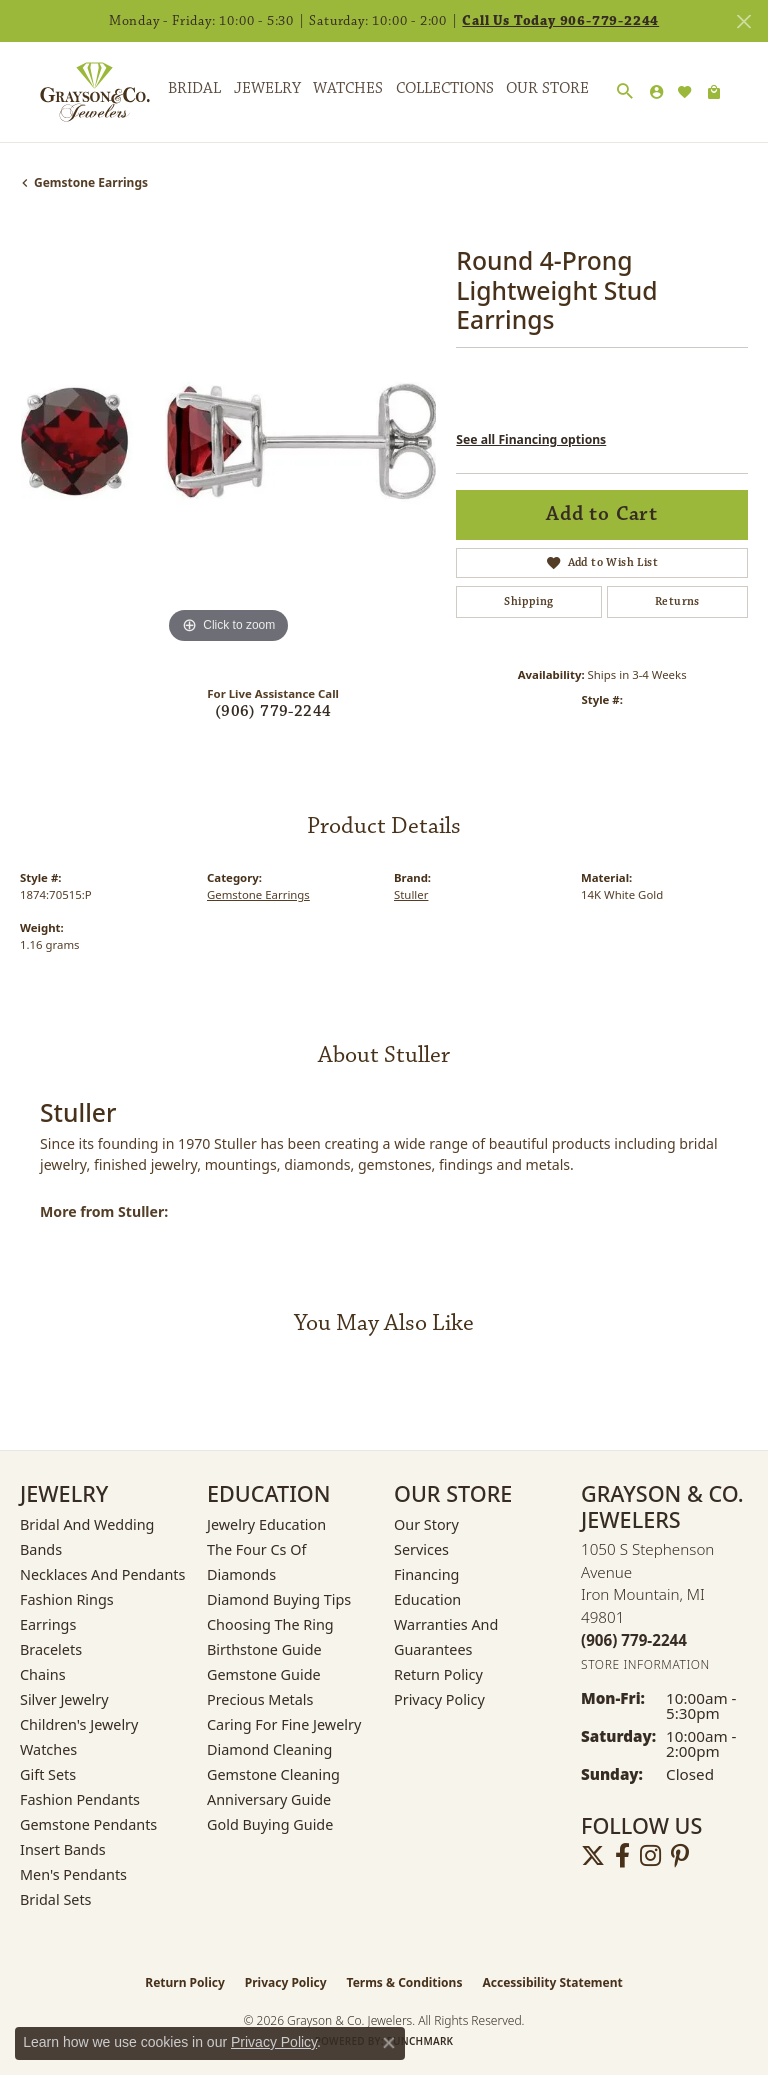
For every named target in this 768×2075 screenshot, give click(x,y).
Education (427, 1599)
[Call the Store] (634, 1640)
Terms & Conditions (405, 1982)
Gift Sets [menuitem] (48, 1774)
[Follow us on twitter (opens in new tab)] (593, 1856)
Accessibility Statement (552, 1982)
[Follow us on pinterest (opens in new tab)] (680, 1856)
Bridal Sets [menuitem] (56, 1899)
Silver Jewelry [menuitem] (64, 1699)
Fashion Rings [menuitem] (67, 1599)
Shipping (528, 601)
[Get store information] (645, 1664)
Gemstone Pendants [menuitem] (88, 1824)
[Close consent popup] (389, 2043)
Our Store (547, 88)
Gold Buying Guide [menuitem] (270, 1824)
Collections (445, 88)
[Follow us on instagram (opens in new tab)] (650, 1856)
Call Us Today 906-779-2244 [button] (560, 21)
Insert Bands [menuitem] (63, 1849)
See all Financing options (531, 439)
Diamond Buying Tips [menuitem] (279, 1599)
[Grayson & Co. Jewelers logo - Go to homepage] (80, 92)
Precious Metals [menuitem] (260, 1699)
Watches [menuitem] (48, 1749)
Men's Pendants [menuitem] (73, 1874)
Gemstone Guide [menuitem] (264, 1674)
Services (421, 1549)
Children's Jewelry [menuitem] (79, 1724)
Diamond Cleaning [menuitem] (269, 1749)
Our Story (426, 1524)
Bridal (194, 88)
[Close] (743, 21)
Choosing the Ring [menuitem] (270, 1624)
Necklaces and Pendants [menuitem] (102, 1574)
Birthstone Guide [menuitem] (264, 1649)
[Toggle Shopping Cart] (714, 92)
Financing (426, 1574)
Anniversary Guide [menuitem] (269, 1799)
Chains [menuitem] (43, 1674)
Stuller (411, 894)
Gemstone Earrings (91, 182)
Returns (677, 601)
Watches (348, 88)
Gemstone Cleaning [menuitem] (273, 1774)
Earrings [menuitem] (48, 1624)
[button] (625, 92)
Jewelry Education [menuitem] (266, 1524)
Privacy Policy (439, 1699)
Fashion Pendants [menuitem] (80, 1799)
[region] (228, 440)
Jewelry (267, 88)
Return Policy (438, 1674)
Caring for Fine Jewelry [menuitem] (284, 1724)
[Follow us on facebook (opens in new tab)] (622, 1856)
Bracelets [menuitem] (51, 1649)
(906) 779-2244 (273, 711)
